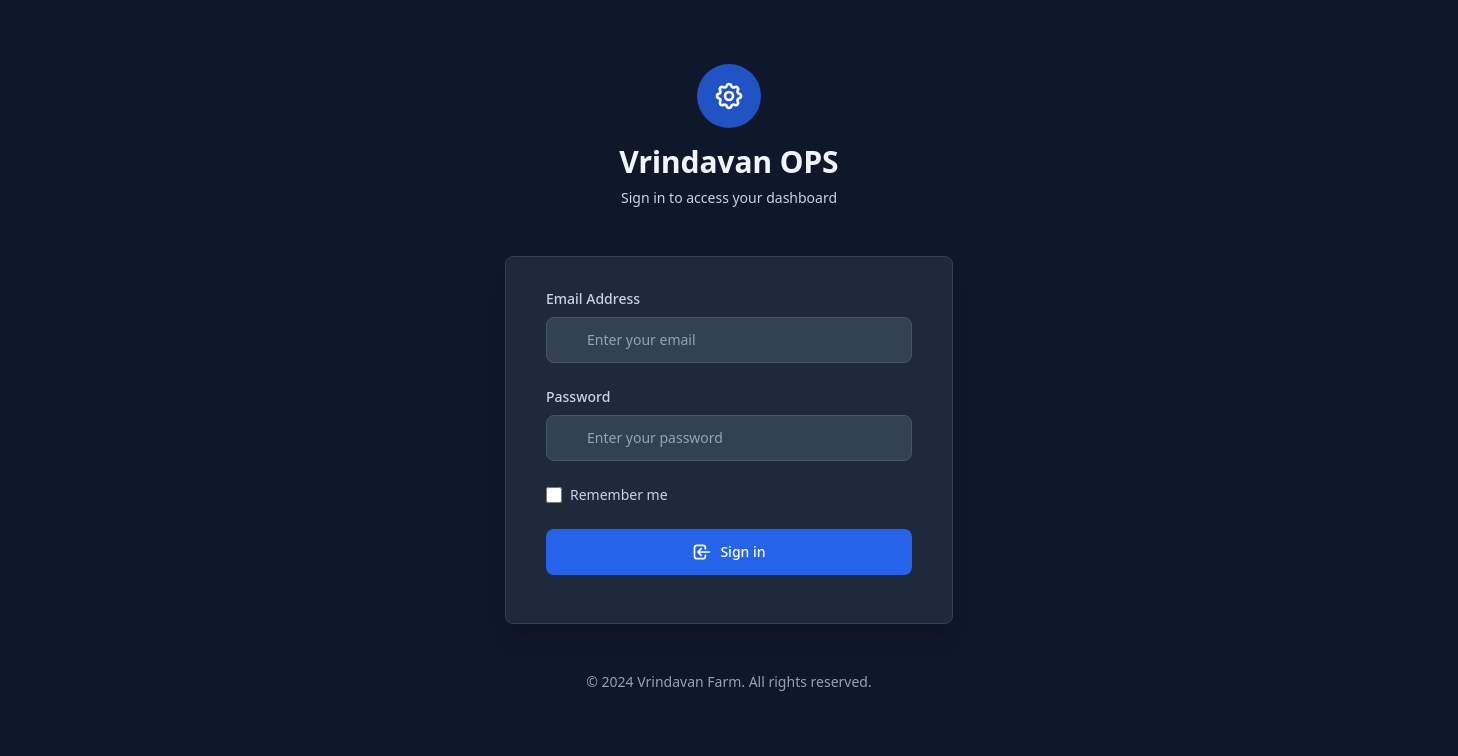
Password (578, 396)
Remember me (619, 494)
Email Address (593, 298)
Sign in (728, 552)
